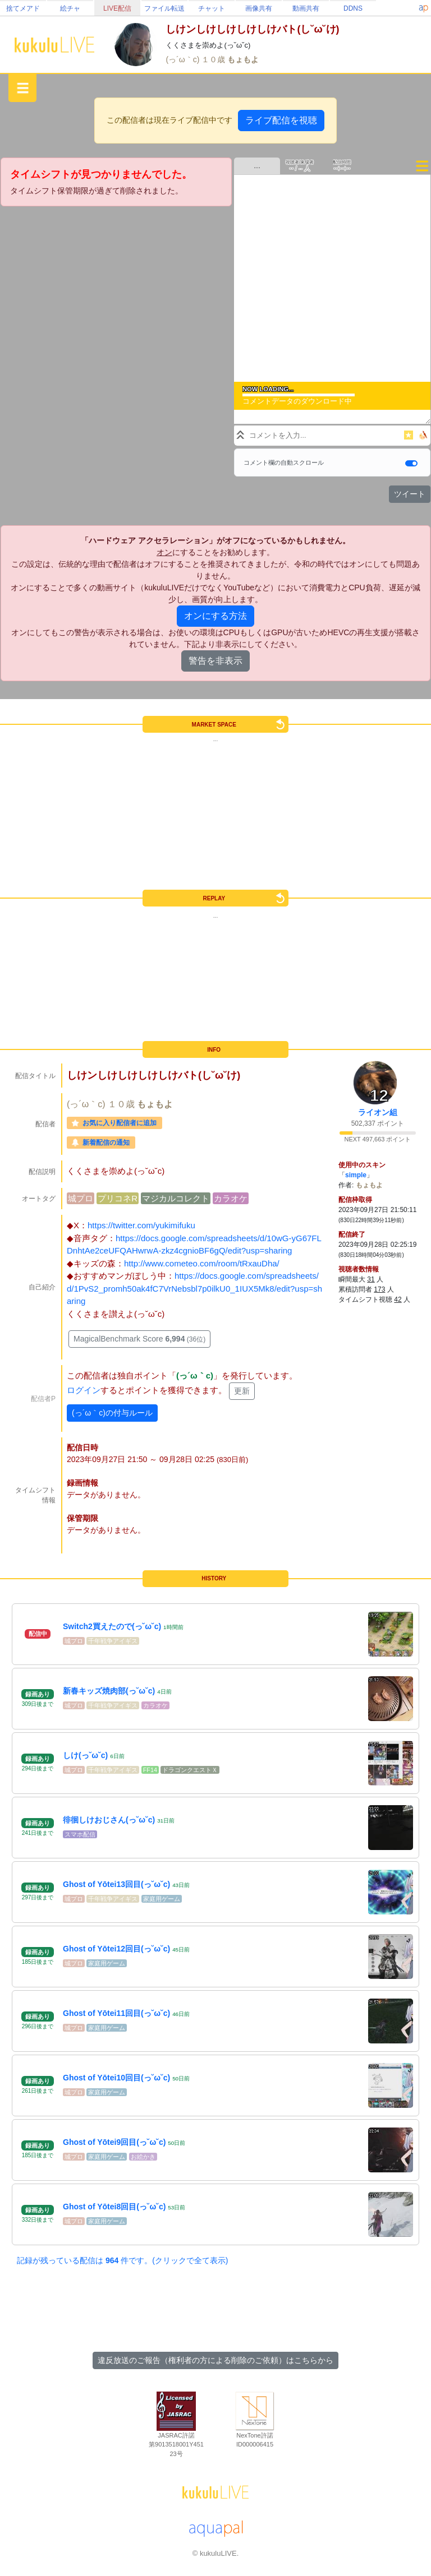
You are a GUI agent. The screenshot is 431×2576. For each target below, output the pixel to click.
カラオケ (230, 1198)
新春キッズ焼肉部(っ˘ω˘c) (109, 1690)
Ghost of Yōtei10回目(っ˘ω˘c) (116, 2077)
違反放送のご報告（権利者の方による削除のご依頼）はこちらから (215, 2360)
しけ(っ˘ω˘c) (85, 1755)
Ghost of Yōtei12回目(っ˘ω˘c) (116, 1948)
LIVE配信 (117, 8)
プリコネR (117, 1198)
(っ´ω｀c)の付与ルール (112, 1412)
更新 (242, 1390)
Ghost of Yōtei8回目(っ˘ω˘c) (114, 2206)
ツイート (409, 493)
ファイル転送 (164, 8)
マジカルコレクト (175, 1198)
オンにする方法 (215, 616)
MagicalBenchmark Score (139, 1338)
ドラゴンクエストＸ (190, 1769)
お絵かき (143, 2156)
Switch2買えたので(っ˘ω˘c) (112, 1626)
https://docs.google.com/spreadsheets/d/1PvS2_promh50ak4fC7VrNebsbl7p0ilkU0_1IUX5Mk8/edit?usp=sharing (194, 1288)
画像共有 (258, 8)
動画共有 (305, 8)
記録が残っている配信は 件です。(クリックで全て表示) (122, 2260)
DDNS (353, 8)
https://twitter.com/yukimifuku (141, 1225)
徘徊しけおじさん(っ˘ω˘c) (109, 1819)
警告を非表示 (215, 660)
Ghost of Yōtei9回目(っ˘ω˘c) (114, 2142)
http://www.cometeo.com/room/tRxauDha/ (201, 1263)
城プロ (80, 1198)
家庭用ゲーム (161, 1898)
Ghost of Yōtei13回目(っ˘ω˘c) (116, 1884)
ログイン (83, 1390)
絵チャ (70, 8)
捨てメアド (23, 8)
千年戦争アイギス (112, 1641)
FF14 (150, 1769)
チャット (211, 8)
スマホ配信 (80, 1834)
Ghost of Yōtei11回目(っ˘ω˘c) (116, 2013)
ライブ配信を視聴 (281, 120)
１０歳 (214, 59)
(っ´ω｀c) (183, 59)
